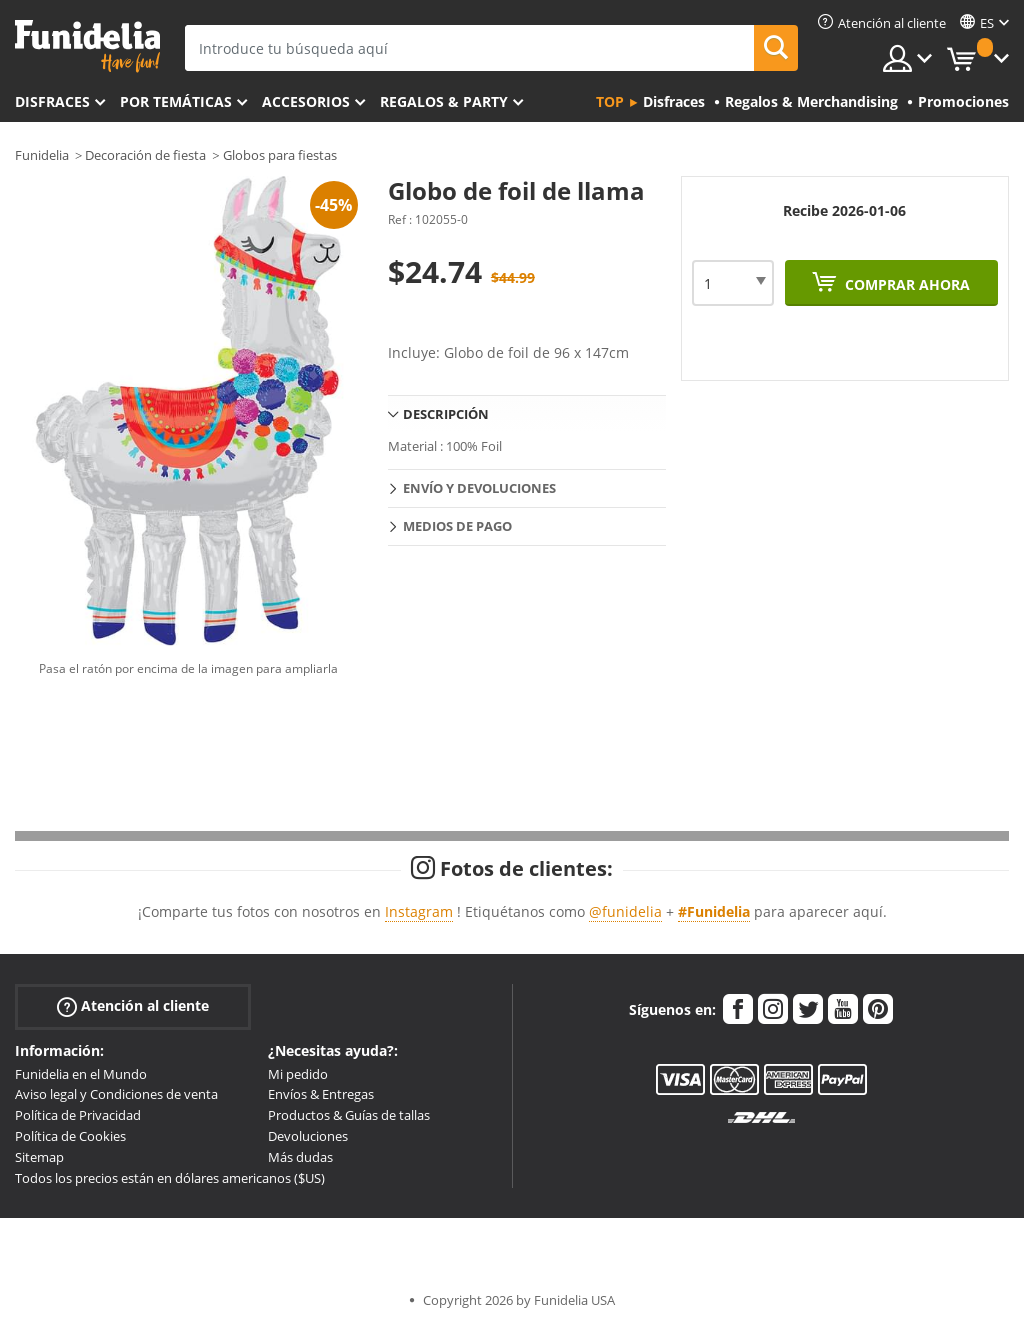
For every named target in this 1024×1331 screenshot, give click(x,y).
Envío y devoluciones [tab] (479, 488)
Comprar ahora (905, 284)
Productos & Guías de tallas (349, 1115)
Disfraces (52, 101)
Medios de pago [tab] (457, 526)
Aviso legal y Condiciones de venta (116, 1094)
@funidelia (625, 911)
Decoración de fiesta (145, 155)
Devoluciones (308, 1136)
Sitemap (39, 1157)
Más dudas (300, 1157)
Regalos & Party (444, 101)
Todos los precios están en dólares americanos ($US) (170, 1178)
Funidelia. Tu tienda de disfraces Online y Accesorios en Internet (87, 46)
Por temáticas (176, 101)
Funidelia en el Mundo (81, 1074)
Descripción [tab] (446, 414)
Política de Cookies (70, 1136)
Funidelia (42, 155)
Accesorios (306, 101)
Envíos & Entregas (321, 1094)
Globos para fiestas (280, 155)
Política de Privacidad (78, 1115)
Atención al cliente (133, 1005)
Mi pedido (298, 1074)
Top (610, 101)
